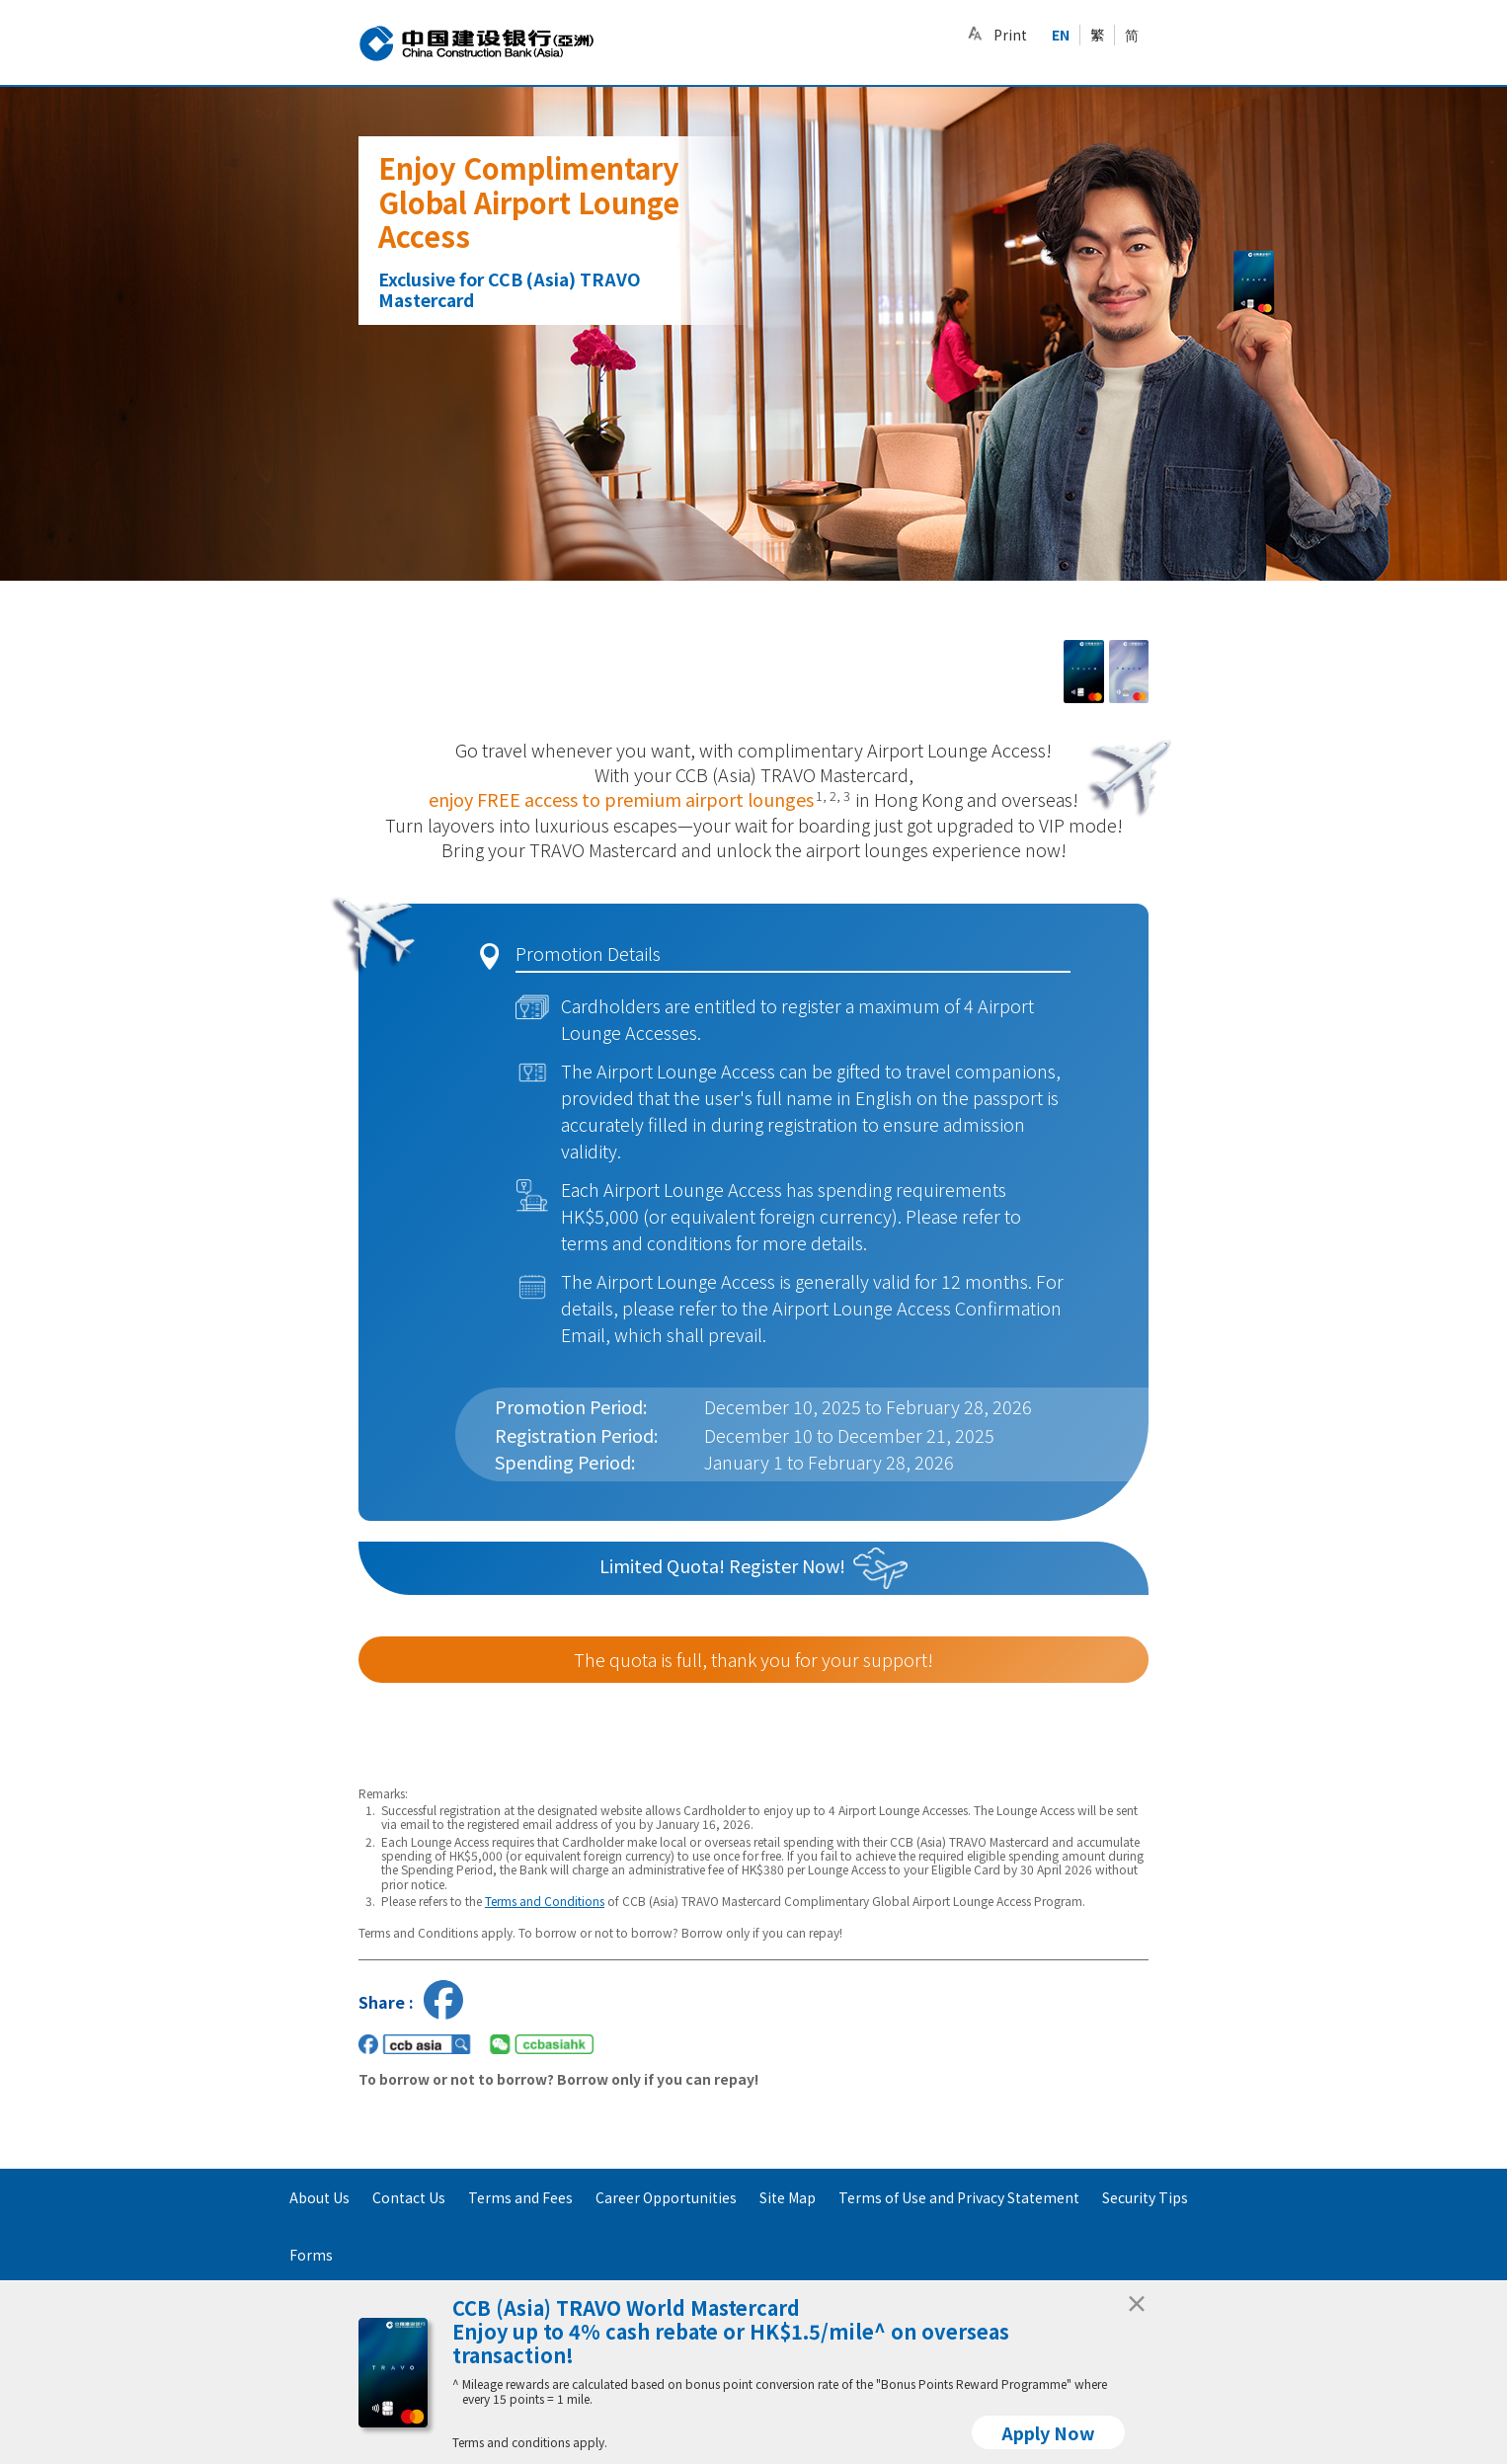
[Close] (1137, 2298)
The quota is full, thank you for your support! (753, 1659)
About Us (319, 2197)
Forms (311, 2255)
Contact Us (408, 2197)
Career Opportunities (666, 2197)
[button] (975, 33)
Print (1010, 34)
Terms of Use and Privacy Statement (958, 2197)
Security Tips (1145, 2197)
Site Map (787, 2197)
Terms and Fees (520, 2197)
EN (1061, 34)
